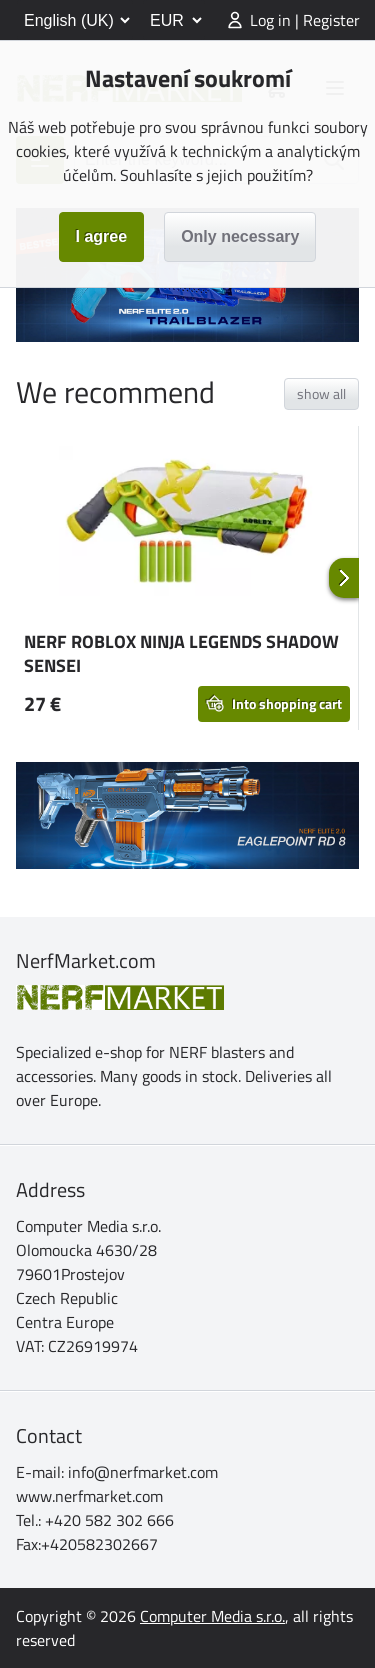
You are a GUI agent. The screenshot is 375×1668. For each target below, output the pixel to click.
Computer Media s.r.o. (212, 1616)
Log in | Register (305, 20)
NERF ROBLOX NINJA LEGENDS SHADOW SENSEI (181, 653)
